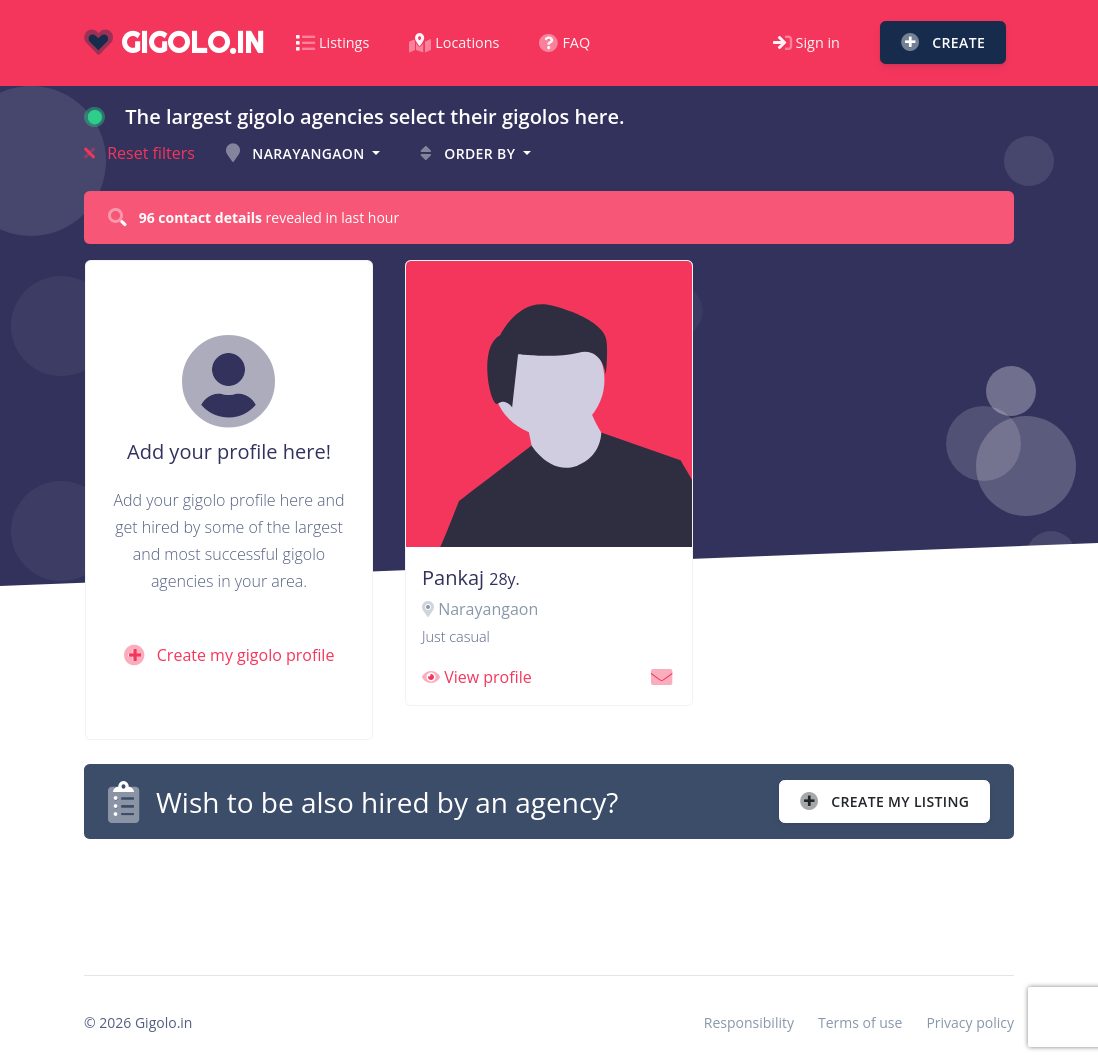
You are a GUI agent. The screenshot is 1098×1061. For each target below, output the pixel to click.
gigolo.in (174, 42)
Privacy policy (970, 1022)
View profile (477, 677)
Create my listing (884, 801)
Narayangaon (297, 153)
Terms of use (860, 1022)
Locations (454, 42)
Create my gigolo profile (229, 655)
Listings (332, 42)
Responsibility (749, 1022)
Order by (469, 153)
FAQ (564, 42)
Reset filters (139, 153)
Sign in (806, 42)
